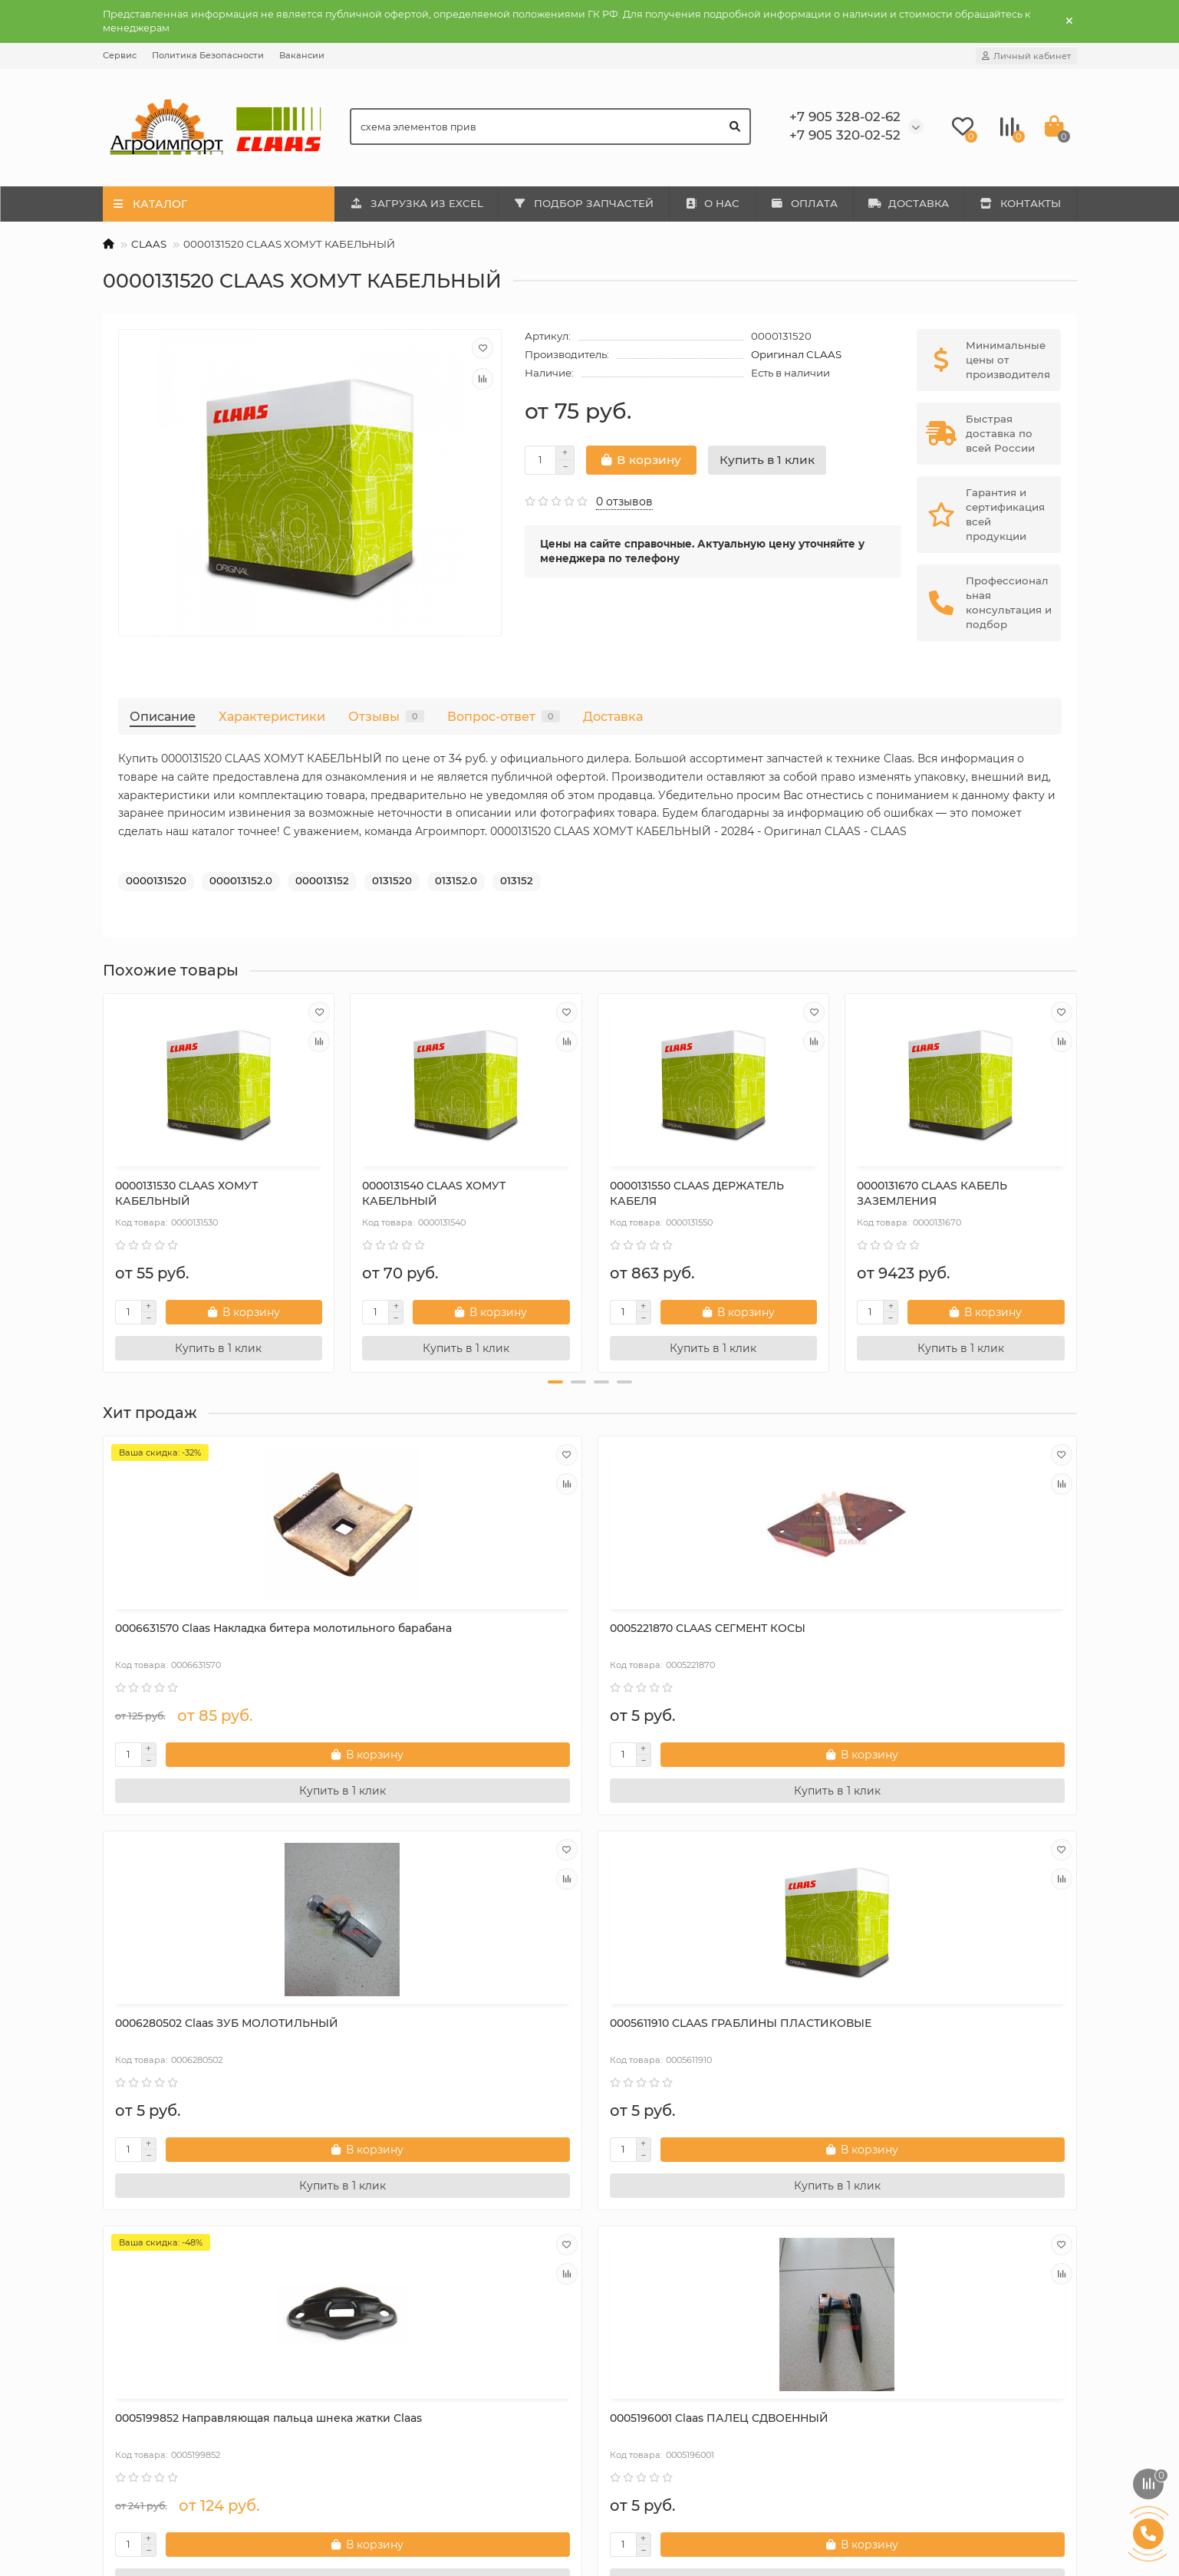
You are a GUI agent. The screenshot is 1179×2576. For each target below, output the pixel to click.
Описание (163, 716)
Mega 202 (386, 2308)
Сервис (120, 55)
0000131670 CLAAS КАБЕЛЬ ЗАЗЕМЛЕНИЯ (932, 1193)
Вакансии (301, 55)
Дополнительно (652, 2278)
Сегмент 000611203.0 (914, 2023)
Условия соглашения (171, 2370)
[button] (555, 1381)
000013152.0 (240, 880)
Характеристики (272, 716)
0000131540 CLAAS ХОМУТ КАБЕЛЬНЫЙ (434, 1193)
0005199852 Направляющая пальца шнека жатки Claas (214, 2030)
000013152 (322, 880)
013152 (516, 880)
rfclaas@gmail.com (912, 2350)
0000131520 (156, 880)
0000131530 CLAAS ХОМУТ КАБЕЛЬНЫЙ (186, 1193)
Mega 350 (386, 2350)
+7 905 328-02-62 (907, 2308)
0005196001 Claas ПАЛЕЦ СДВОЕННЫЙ (431, 2030)
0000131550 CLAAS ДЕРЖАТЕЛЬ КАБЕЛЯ (697, 1193)
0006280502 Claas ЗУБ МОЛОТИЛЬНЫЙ (671, 1635)
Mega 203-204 (398, 2329)
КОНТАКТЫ (1020, 203)
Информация (148, 2278)
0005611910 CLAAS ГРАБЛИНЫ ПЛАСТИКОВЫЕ (940, 1635)
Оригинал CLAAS (796, 354)
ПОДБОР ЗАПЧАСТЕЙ (583, 203)
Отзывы (386, 716)
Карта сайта (146, 2412)
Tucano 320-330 (402, 2370)
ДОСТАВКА (909, 203)
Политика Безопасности (208, 55)
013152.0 (456, 880)
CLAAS (148, 244)
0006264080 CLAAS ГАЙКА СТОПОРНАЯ (684, 2030)
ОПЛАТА (804, 203)
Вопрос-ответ (503, 716)
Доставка (613, 716)
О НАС (712, 203)
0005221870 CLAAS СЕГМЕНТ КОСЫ (460, 1628)
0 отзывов (624, 501)
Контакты (140, 2391)
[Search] (550, 126)
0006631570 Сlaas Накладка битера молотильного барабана (212, 1635)
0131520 (392, 880)
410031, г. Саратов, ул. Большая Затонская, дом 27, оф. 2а (945, 2418)
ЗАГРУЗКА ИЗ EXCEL (416, 203)
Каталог (376, 2278)
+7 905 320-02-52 (907, 2329)
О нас (129, 2308)
